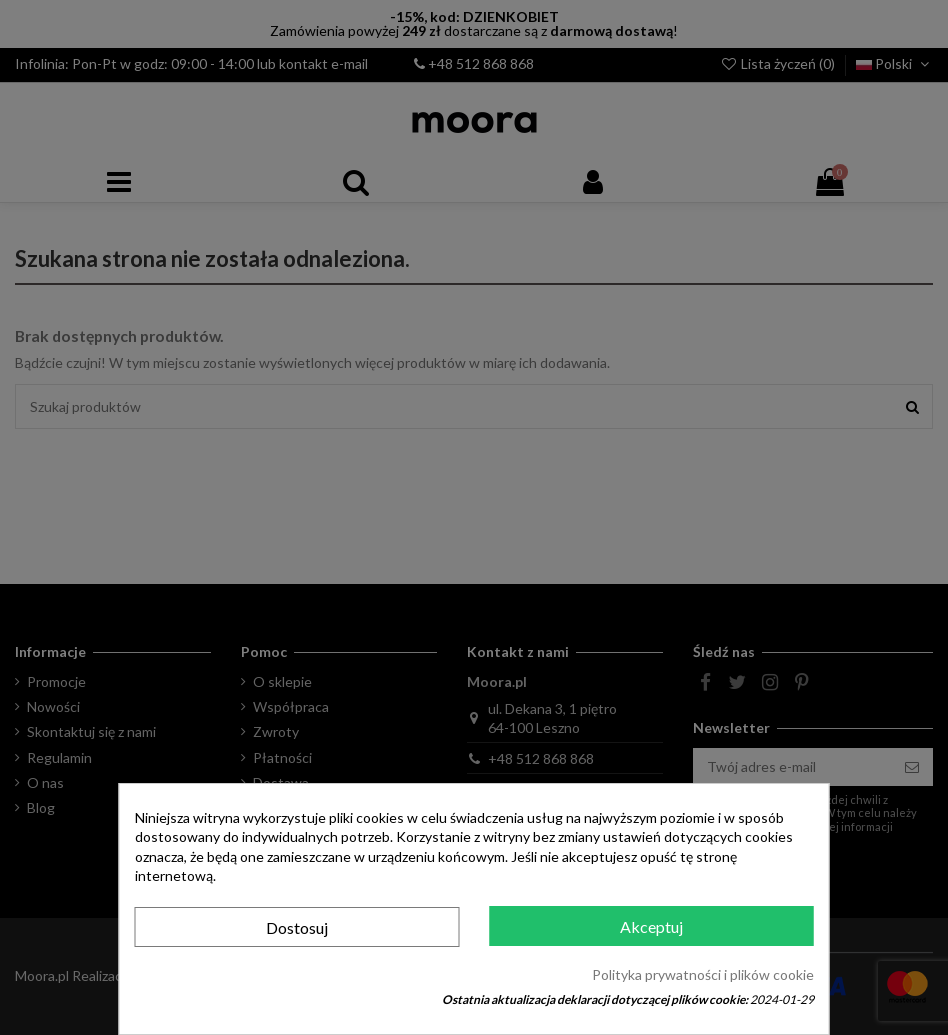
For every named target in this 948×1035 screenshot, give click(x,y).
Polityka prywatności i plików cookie (703, 974)
